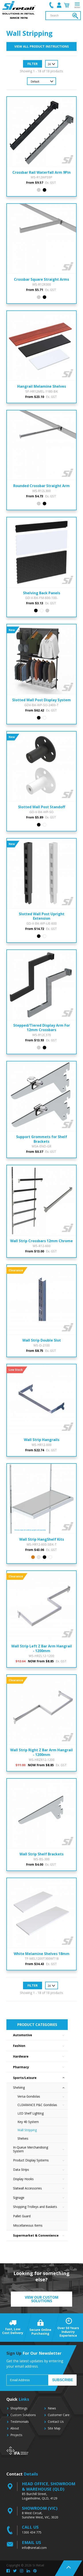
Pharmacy (40, 2067)
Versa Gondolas (42, 2096)
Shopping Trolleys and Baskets (40, 2206)
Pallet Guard (22, 2216)
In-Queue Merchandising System (40, 2149)
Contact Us (56, 2421)
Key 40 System (28, 2122)
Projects (16, 2435)
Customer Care (58, 2415)
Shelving (40, 2087)
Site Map (54, 2428)
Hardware (40, 2056)
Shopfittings (18, 2408)
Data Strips (40, 2169)
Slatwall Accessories (40, 2188)
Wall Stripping (27, 2130)
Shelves (22, 2138)
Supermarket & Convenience (40, 2235)
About (14, 2428)
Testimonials (19, 2421)
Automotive (40, 2035)
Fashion (40, 2046)
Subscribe (62, 2380)
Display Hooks (40, 2179)
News (52, 2408)
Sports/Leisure (40, 2078)
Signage (40, 2197)
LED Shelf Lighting (30, 2113)
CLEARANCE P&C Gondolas (42, 2105)
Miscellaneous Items (27, 2225)
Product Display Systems (40, 2160)
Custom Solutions (23, 2415)
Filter (32, 64)
